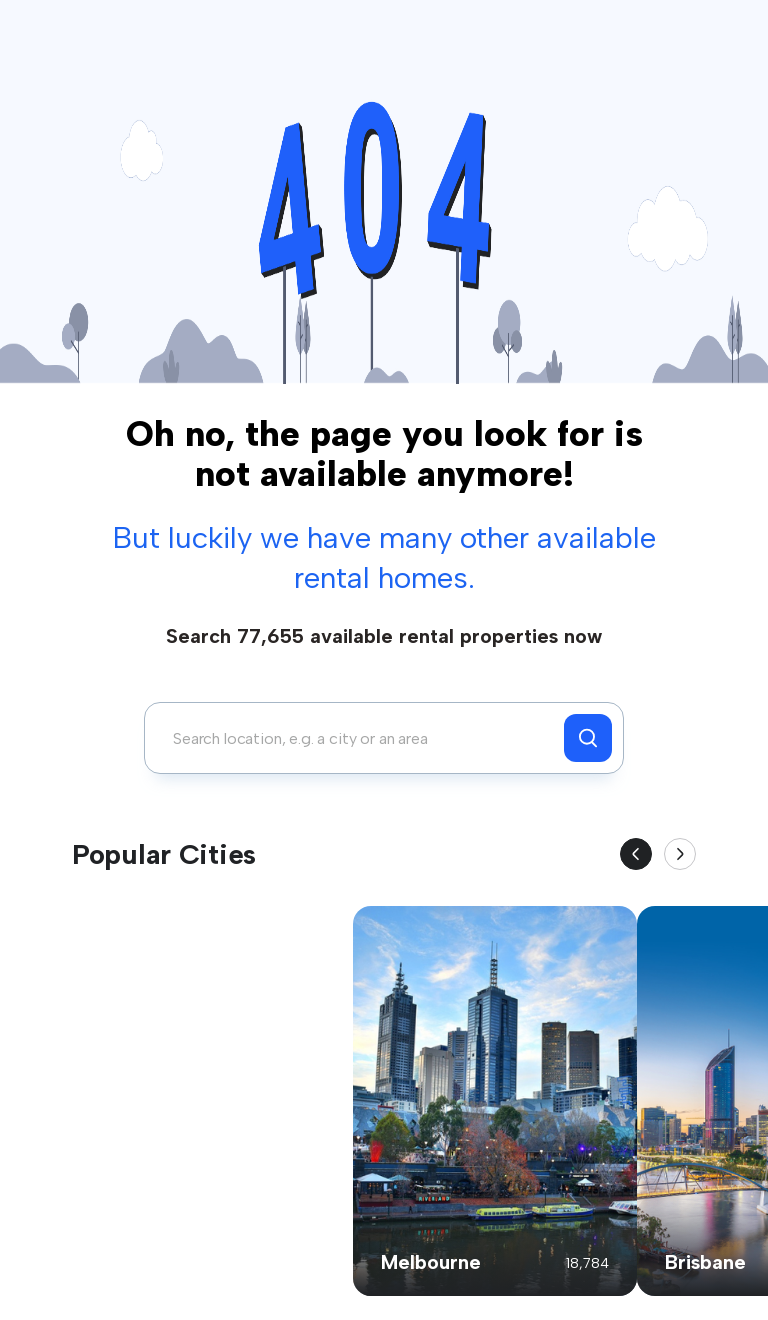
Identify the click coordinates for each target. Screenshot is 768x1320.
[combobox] (359, 738)
